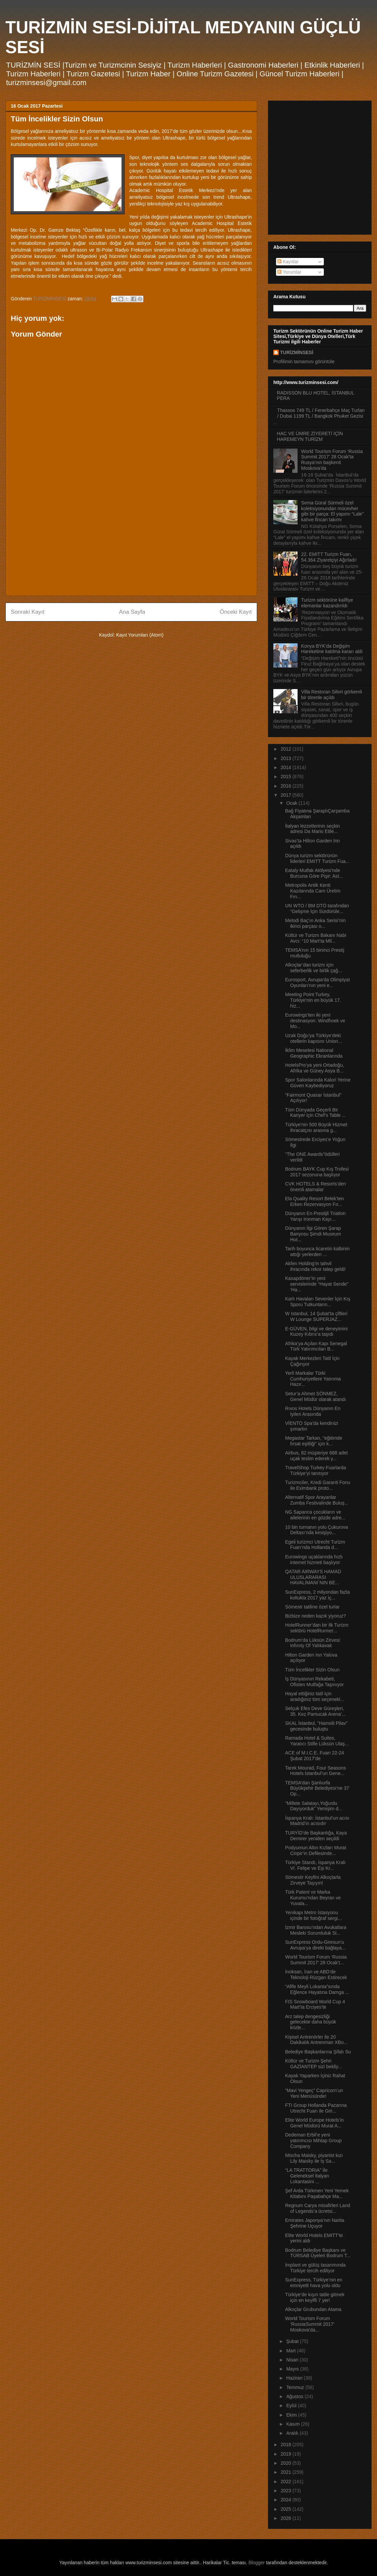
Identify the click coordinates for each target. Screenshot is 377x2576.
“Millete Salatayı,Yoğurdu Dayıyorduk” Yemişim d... (313, 1806)
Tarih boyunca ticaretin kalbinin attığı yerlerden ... (317, 1251)
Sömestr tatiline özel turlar (312, 1606)
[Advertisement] (131, 543)
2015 (287, 776)
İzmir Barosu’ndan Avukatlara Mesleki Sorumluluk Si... (315, 1930)
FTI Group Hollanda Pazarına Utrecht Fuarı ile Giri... (316, 2108)
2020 (287, 2463)
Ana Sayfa (132, 612)
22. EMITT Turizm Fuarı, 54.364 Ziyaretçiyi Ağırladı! (329, 557)
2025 (287, 2509)
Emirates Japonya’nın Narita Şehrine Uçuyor (314, 2223)
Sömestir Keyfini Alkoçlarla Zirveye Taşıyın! (313, 1880)
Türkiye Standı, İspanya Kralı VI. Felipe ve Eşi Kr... (315, 1865)
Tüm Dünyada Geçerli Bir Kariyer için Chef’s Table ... (315, 1112)
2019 (287, 2454)
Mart (291, 2350)
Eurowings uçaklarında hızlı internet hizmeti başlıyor (314, 1559)
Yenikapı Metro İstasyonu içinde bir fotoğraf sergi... (313, 1915)
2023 (287, 2490)
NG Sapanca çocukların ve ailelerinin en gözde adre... (315, 1514)
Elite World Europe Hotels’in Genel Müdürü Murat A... (314, 2122)
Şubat (293, 2341)
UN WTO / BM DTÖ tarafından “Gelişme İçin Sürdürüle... (317, 908)
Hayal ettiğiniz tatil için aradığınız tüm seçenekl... (314, 1696)
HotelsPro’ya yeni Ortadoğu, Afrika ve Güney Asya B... (314, 1067)
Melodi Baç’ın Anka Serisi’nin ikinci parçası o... (315, 923)
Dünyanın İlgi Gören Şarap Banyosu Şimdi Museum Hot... (313, 1233)
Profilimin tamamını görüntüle (304, 361)
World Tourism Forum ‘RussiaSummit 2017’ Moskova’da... (309, 2324)
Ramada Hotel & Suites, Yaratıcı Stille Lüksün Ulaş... (317, 1740)
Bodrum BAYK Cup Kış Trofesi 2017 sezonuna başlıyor (317, 1171)
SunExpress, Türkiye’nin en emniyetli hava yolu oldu (313, 2282)
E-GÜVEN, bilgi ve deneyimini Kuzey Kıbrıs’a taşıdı (316, 1331)
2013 (287, 758)
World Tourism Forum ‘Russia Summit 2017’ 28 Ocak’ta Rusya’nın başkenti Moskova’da (332, 460)
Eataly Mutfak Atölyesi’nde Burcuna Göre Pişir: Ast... (314, 873)
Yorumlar (289, 272)
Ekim (292, 2415)
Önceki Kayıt (236, 612)
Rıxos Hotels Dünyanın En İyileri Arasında (312, 1411)
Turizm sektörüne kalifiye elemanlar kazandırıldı (327, 602)
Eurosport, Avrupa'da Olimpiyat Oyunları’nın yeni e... (317, 982)
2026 (287, 2518)
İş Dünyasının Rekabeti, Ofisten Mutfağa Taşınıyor (314, 1681)
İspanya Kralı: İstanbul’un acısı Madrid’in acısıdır (317, 1820)
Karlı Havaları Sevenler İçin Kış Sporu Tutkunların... (317, 1301)
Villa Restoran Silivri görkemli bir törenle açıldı (331, 694)
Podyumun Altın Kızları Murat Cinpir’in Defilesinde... (315, 1850)
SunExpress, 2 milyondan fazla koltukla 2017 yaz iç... (317, 1594)
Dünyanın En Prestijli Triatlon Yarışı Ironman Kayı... (315, 1216)
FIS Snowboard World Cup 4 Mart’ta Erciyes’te (315, 2004)
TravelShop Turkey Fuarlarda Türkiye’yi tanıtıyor (315, 1470)
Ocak (292, 803)
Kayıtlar (288, 261)
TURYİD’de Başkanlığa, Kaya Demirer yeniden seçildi (316, 1835)
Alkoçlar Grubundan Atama (313, 2309)
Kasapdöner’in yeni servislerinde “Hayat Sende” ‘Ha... (316, 1284)
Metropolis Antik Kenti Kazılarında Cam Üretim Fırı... (312, 890)
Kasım (293, 2424)
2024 (287, 2499)
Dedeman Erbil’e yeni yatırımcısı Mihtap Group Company (313, 2140)
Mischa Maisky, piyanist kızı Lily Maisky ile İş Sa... (314, 2158)
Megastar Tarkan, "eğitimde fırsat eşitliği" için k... (313, 1440)
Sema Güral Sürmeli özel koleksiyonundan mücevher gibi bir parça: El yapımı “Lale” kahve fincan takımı (332, 511)
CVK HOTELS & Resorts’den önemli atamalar (315, 1186)
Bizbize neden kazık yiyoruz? (315, 1616)
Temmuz (295, 2387)
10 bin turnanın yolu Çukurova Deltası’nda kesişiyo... (316, 1530)
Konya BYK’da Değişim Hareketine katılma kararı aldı (332, 648)
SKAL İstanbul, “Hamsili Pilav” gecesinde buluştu (316, 1726)
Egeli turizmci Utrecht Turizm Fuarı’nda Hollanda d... (315, 1544)
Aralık (293, 2433)
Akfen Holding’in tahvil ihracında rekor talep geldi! (315, 1266)
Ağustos (295, 2396)
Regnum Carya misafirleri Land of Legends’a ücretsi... (317, 2208)
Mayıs (293, 2369)
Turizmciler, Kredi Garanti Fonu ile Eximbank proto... (317, 1485)
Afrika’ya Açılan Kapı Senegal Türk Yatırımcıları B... (316, 1346)
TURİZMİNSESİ (296, 352)
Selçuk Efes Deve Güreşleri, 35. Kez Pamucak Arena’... (315, 1711)
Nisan (293, 2359)
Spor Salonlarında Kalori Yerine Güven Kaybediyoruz (318, 1082)
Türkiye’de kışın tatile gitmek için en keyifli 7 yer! (315, 2297)
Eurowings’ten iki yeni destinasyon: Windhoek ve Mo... (315, 1020)
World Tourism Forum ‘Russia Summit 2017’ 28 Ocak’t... (316, 1959)
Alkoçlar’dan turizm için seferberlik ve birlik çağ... (313, 967)
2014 (287, 767)
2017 (287, 795)
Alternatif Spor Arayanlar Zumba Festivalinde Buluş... (316, 1500)
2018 (287, 2444)
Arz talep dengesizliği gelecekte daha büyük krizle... (310, 2022)
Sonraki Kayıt (27, 612)
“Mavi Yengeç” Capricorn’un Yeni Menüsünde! (314, 2093)
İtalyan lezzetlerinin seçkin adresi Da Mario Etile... (312, 828)
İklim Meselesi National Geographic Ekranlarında (314, 1053)
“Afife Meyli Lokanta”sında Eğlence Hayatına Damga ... (317, 1989)
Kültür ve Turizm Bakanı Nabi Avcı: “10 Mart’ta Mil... (315, 938)
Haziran (295, 2378)
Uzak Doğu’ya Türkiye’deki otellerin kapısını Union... (313, 1038)
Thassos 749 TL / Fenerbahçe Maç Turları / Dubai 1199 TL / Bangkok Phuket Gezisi (321, 413)
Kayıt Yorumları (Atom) (140, 635)
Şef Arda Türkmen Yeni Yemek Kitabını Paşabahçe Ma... (317, 2193)
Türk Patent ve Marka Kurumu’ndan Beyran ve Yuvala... (313, 1897)
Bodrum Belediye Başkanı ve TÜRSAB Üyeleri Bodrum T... (317, 2253)
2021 (287, 2472)
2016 (287, 786)
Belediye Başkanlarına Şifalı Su (318, 2051)
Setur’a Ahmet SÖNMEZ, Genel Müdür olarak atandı (315, 1396)
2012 (287, 749)
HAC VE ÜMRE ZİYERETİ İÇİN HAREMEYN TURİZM (310, 436)
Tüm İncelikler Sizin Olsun (312, 1669)
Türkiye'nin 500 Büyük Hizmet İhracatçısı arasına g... (316, 1127)
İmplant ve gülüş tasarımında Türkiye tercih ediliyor (315, 2267)
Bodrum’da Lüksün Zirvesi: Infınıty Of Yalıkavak (313, 1643)
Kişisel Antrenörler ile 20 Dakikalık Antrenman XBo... (316, 2039)
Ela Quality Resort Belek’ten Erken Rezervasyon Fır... (314, 1201)
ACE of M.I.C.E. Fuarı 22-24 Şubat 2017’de (314, 1755)
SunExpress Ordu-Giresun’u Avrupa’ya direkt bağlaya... (315, 1944)
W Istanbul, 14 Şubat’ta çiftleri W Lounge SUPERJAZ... (316, 1316)
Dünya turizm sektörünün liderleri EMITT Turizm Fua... (317, 858)
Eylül (292, 2405)
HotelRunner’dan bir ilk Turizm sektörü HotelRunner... (316, 1627)
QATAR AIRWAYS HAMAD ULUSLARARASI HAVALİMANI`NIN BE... (313, 1577)
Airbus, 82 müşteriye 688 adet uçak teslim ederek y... (316, 1455)
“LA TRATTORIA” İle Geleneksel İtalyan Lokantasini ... (307, 2175)
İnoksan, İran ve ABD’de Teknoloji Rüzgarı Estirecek (316, 1974)
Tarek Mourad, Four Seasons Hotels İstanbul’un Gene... (315, 1770)
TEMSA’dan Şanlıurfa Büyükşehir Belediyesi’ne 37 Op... (317, 1788)
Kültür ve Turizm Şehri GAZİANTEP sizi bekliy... (313, 2063)
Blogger (256, 2562)
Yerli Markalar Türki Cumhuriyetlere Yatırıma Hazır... (313, 1378)
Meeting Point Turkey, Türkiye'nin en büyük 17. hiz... (313, 1000)
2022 (287, 2481)
